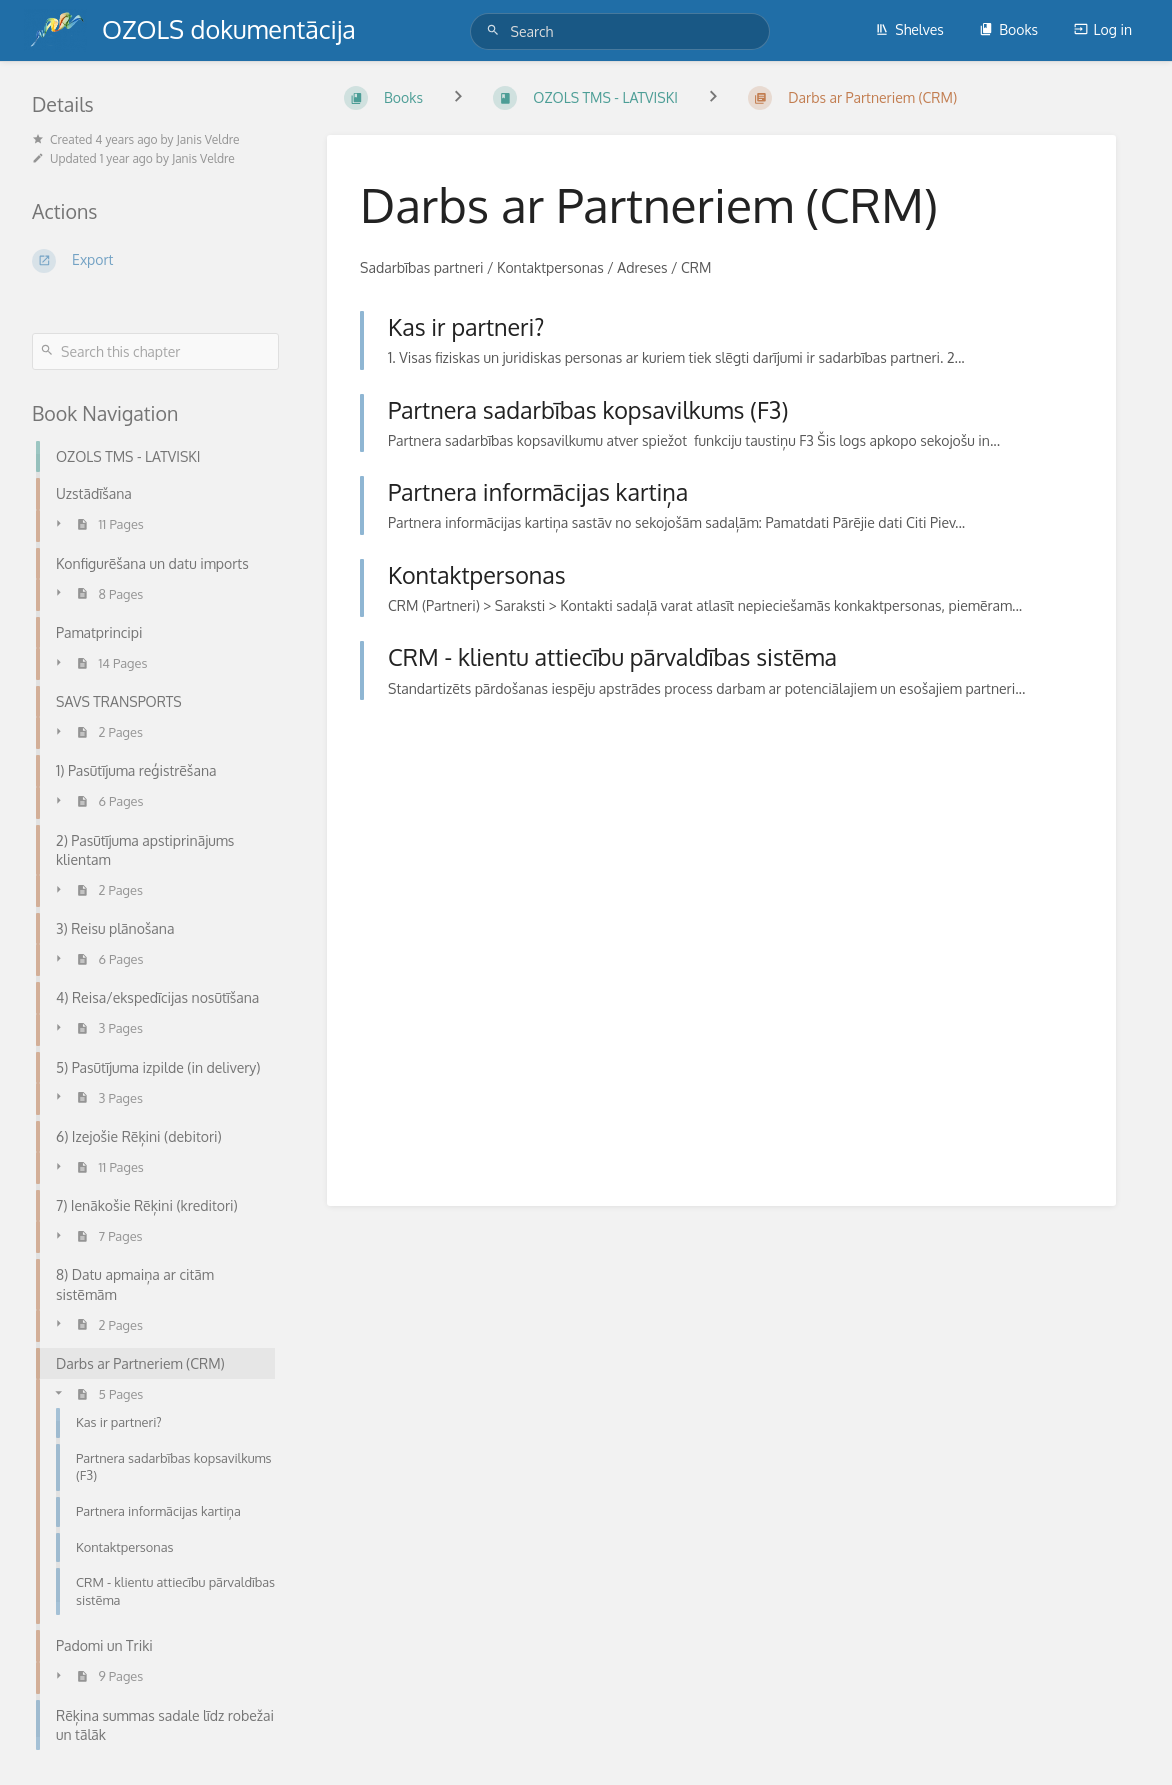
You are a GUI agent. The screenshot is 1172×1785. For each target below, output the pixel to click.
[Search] (496, 30)
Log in (1103, 29)
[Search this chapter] (155, 351)
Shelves (909, 29)
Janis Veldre (208, 139)
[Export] (155, 261)
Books (1008, 29)
